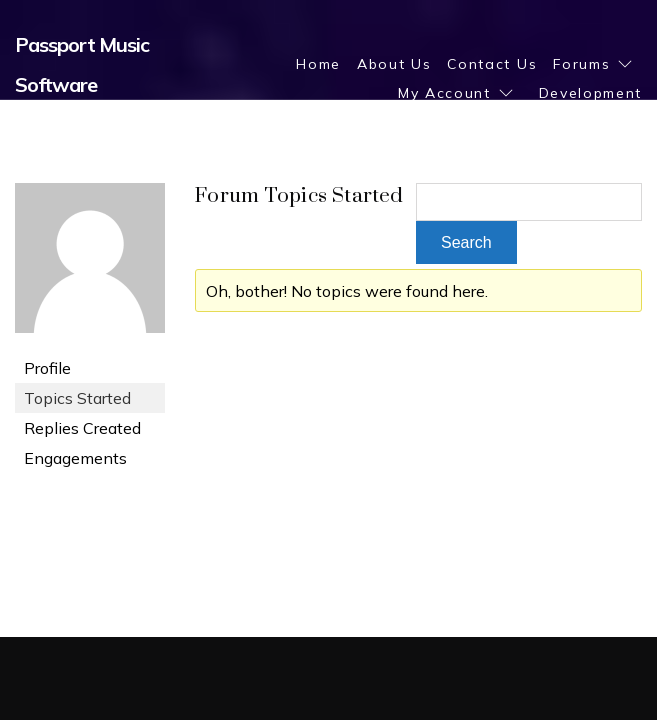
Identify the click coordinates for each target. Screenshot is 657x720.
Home (318, 64)
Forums (581, 64)
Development (590, 93)
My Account (444, 93)
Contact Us (492, 64)
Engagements (75, 458)
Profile (47, 368)
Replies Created (82, 428)
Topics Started (77, 398)
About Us (394, 64)
